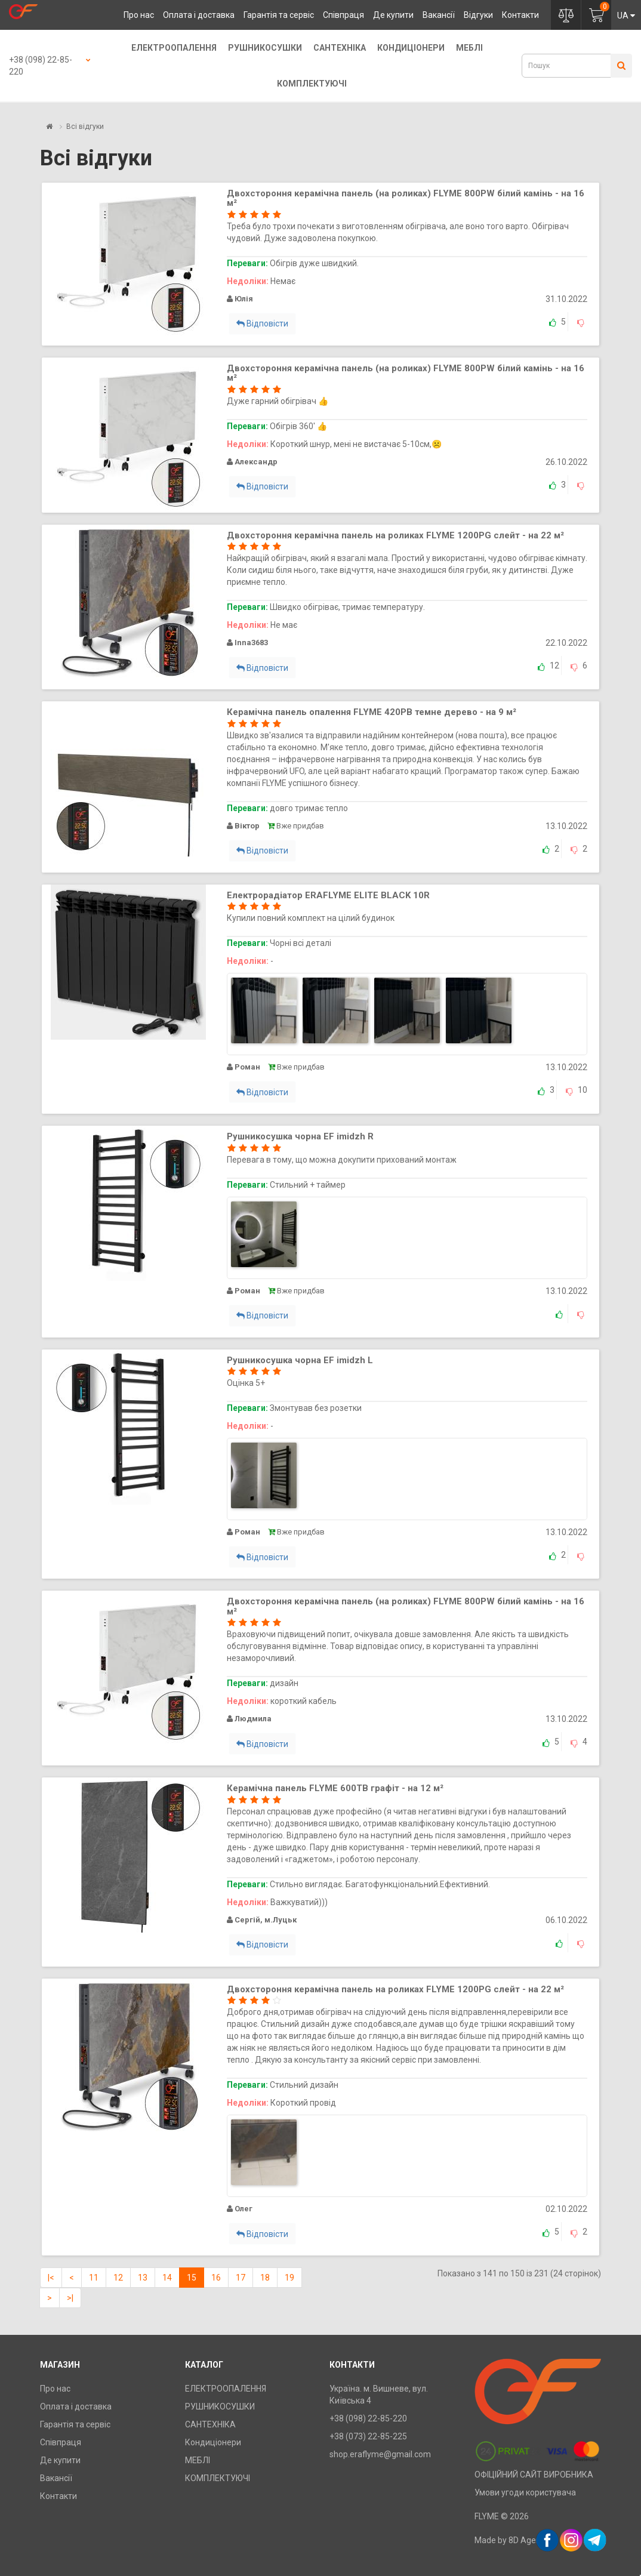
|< (51, 2277)
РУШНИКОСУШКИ (265, 48)
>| (70, 2298)
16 (216, 2277)
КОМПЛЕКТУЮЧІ (312, 83)
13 (142, 2277)
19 (289, 2277)
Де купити (393, 15)
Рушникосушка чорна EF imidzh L (300, 1360)
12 (118, 2277)
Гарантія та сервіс (279, 15)
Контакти (520, 15)
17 (240, 2277)
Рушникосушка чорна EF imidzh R (300, 1136)
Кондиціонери (411, 48)
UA (626, 15)
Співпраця (343, 15)
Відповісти (262, 323)
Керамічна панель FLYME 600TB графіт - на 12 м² (335, 1788)
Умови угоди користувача (525, 2492)
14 (167, 2277)
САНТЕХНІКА (339, 48)
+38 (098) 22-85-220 (40, 65)
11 (93, 2277)
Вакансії (439, 15)
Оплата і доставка (199, 15)
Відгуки (478, 15)
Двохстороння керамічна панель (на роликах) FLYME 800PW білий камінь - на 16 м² (405, 198)
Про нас (139, 15)
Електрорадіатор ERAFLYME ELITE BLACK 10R (328, 895)
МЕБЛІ (469, 48)
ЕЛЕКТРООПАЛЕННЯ (174, 48)
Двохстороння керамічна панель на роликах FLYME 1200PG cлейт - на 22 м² (395, 535)
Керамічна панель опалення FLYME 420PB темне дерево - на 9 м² (371, 712)
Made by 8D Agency (511, 2540)
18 (265, 2277)
